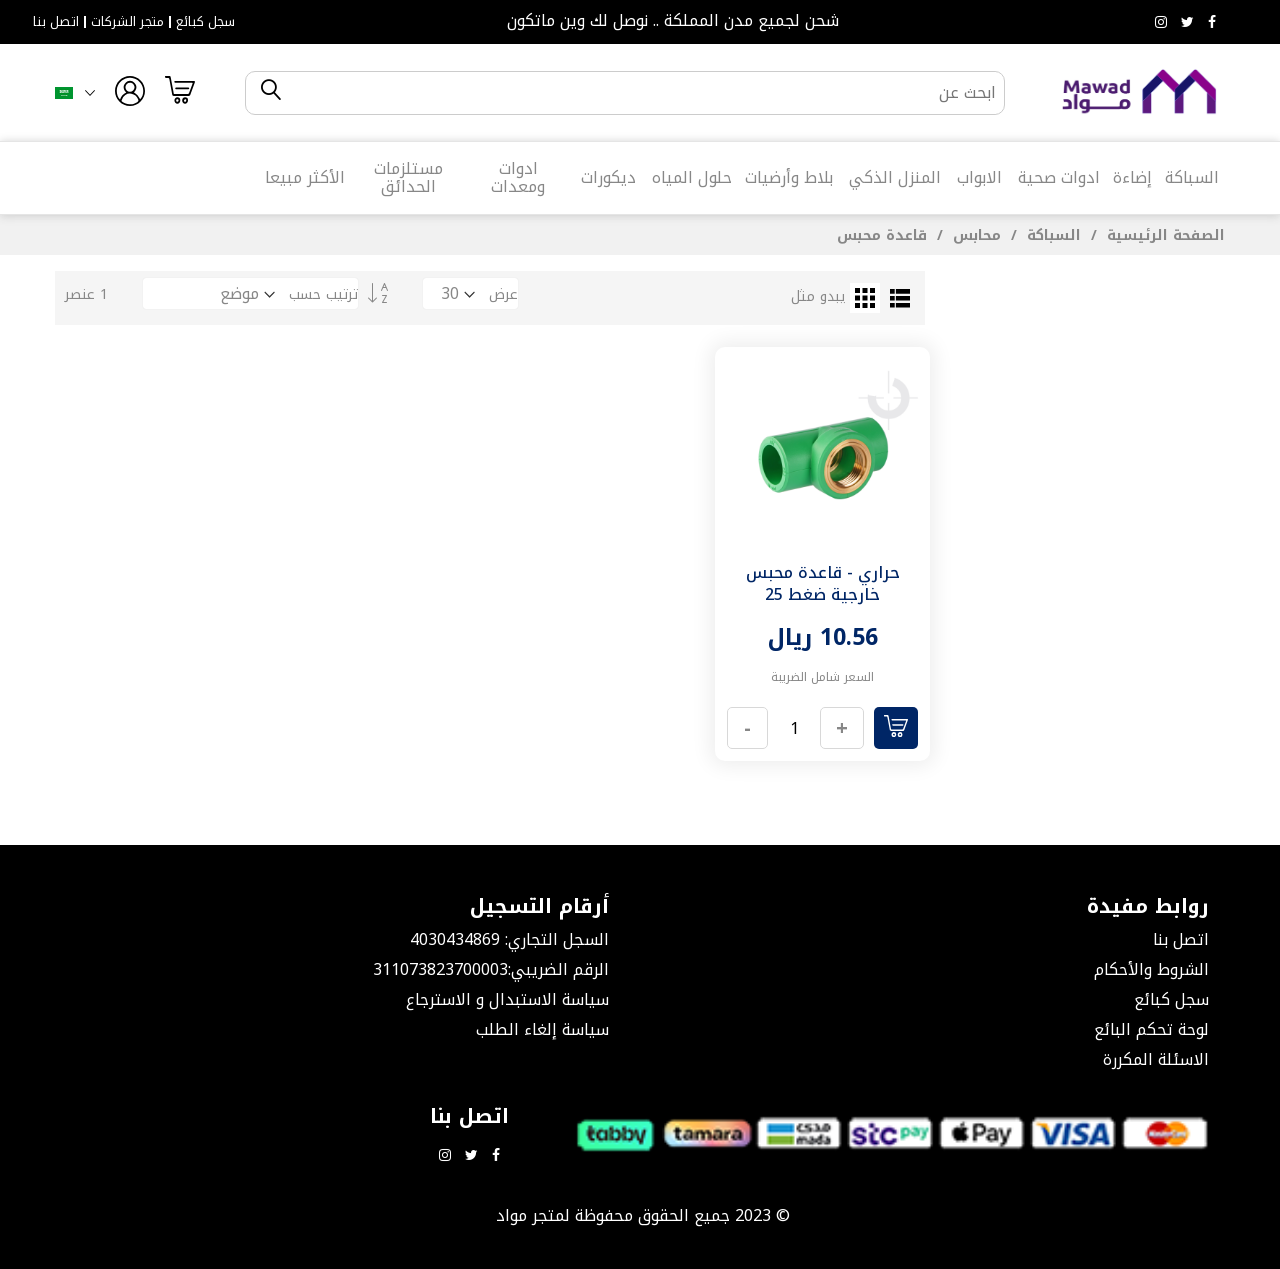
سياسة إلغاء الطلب (542, 1029)
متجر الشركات (127, 22)
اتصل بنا (56, 22)
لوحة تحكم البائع (1151, 1029)
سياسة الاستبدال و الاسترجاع (507, 999)
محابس (974, 235)
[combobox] (642, 93)
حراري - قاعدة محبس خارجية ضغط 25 (823, 583)
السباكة (1051, 235)
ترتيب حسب (323, 294)
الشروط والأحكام (1151, 969)
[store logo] (1140, 92)
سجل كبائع (205, 22)
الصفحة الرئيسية (1163, 235)
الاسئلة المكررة (1156, 1059)
